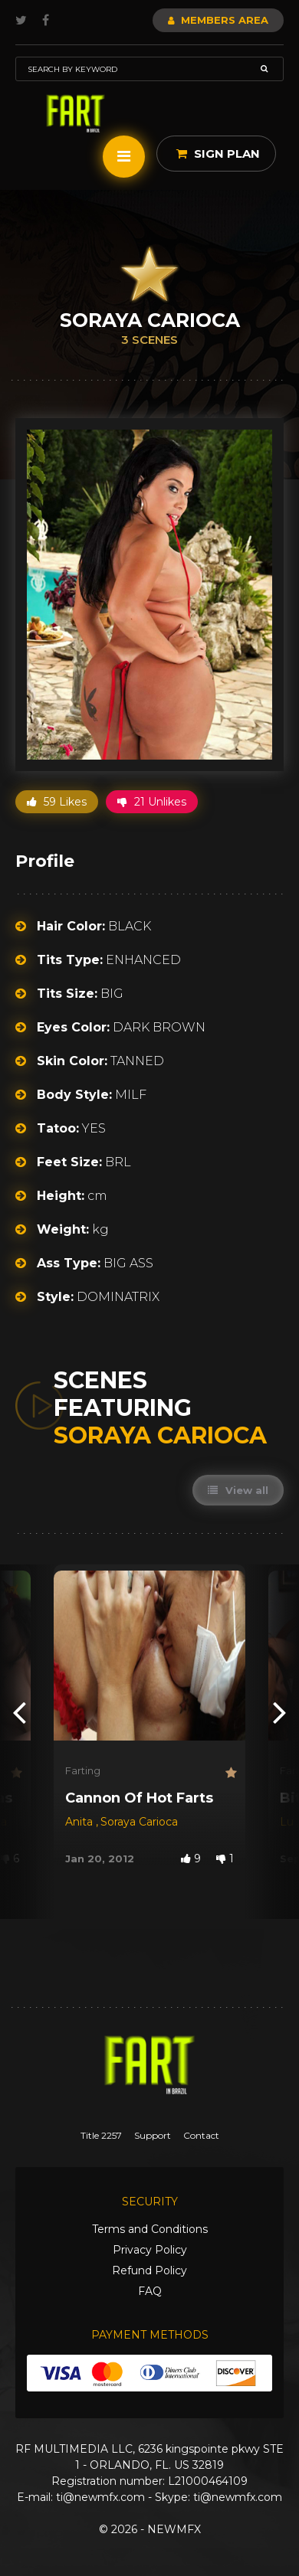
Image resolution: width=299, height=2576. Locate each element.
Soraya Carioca (139, 1822)
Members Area (218, 20)
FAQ (150, 2291)
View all (238, 1490)
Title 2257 (101, 2135)
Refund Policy (149, 2270)
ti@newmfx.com (100, 2497)
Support (152, 2135)
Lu (288, 1822)
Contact (201, 2135)
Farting (82, 1770)
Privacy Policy (150, 2250)
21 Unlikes (151, 802)
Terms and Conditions (150, 2229)
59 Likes (57, 802)
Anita (80, 1822)
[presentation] (19, 1712)
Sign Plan (218, 153)
